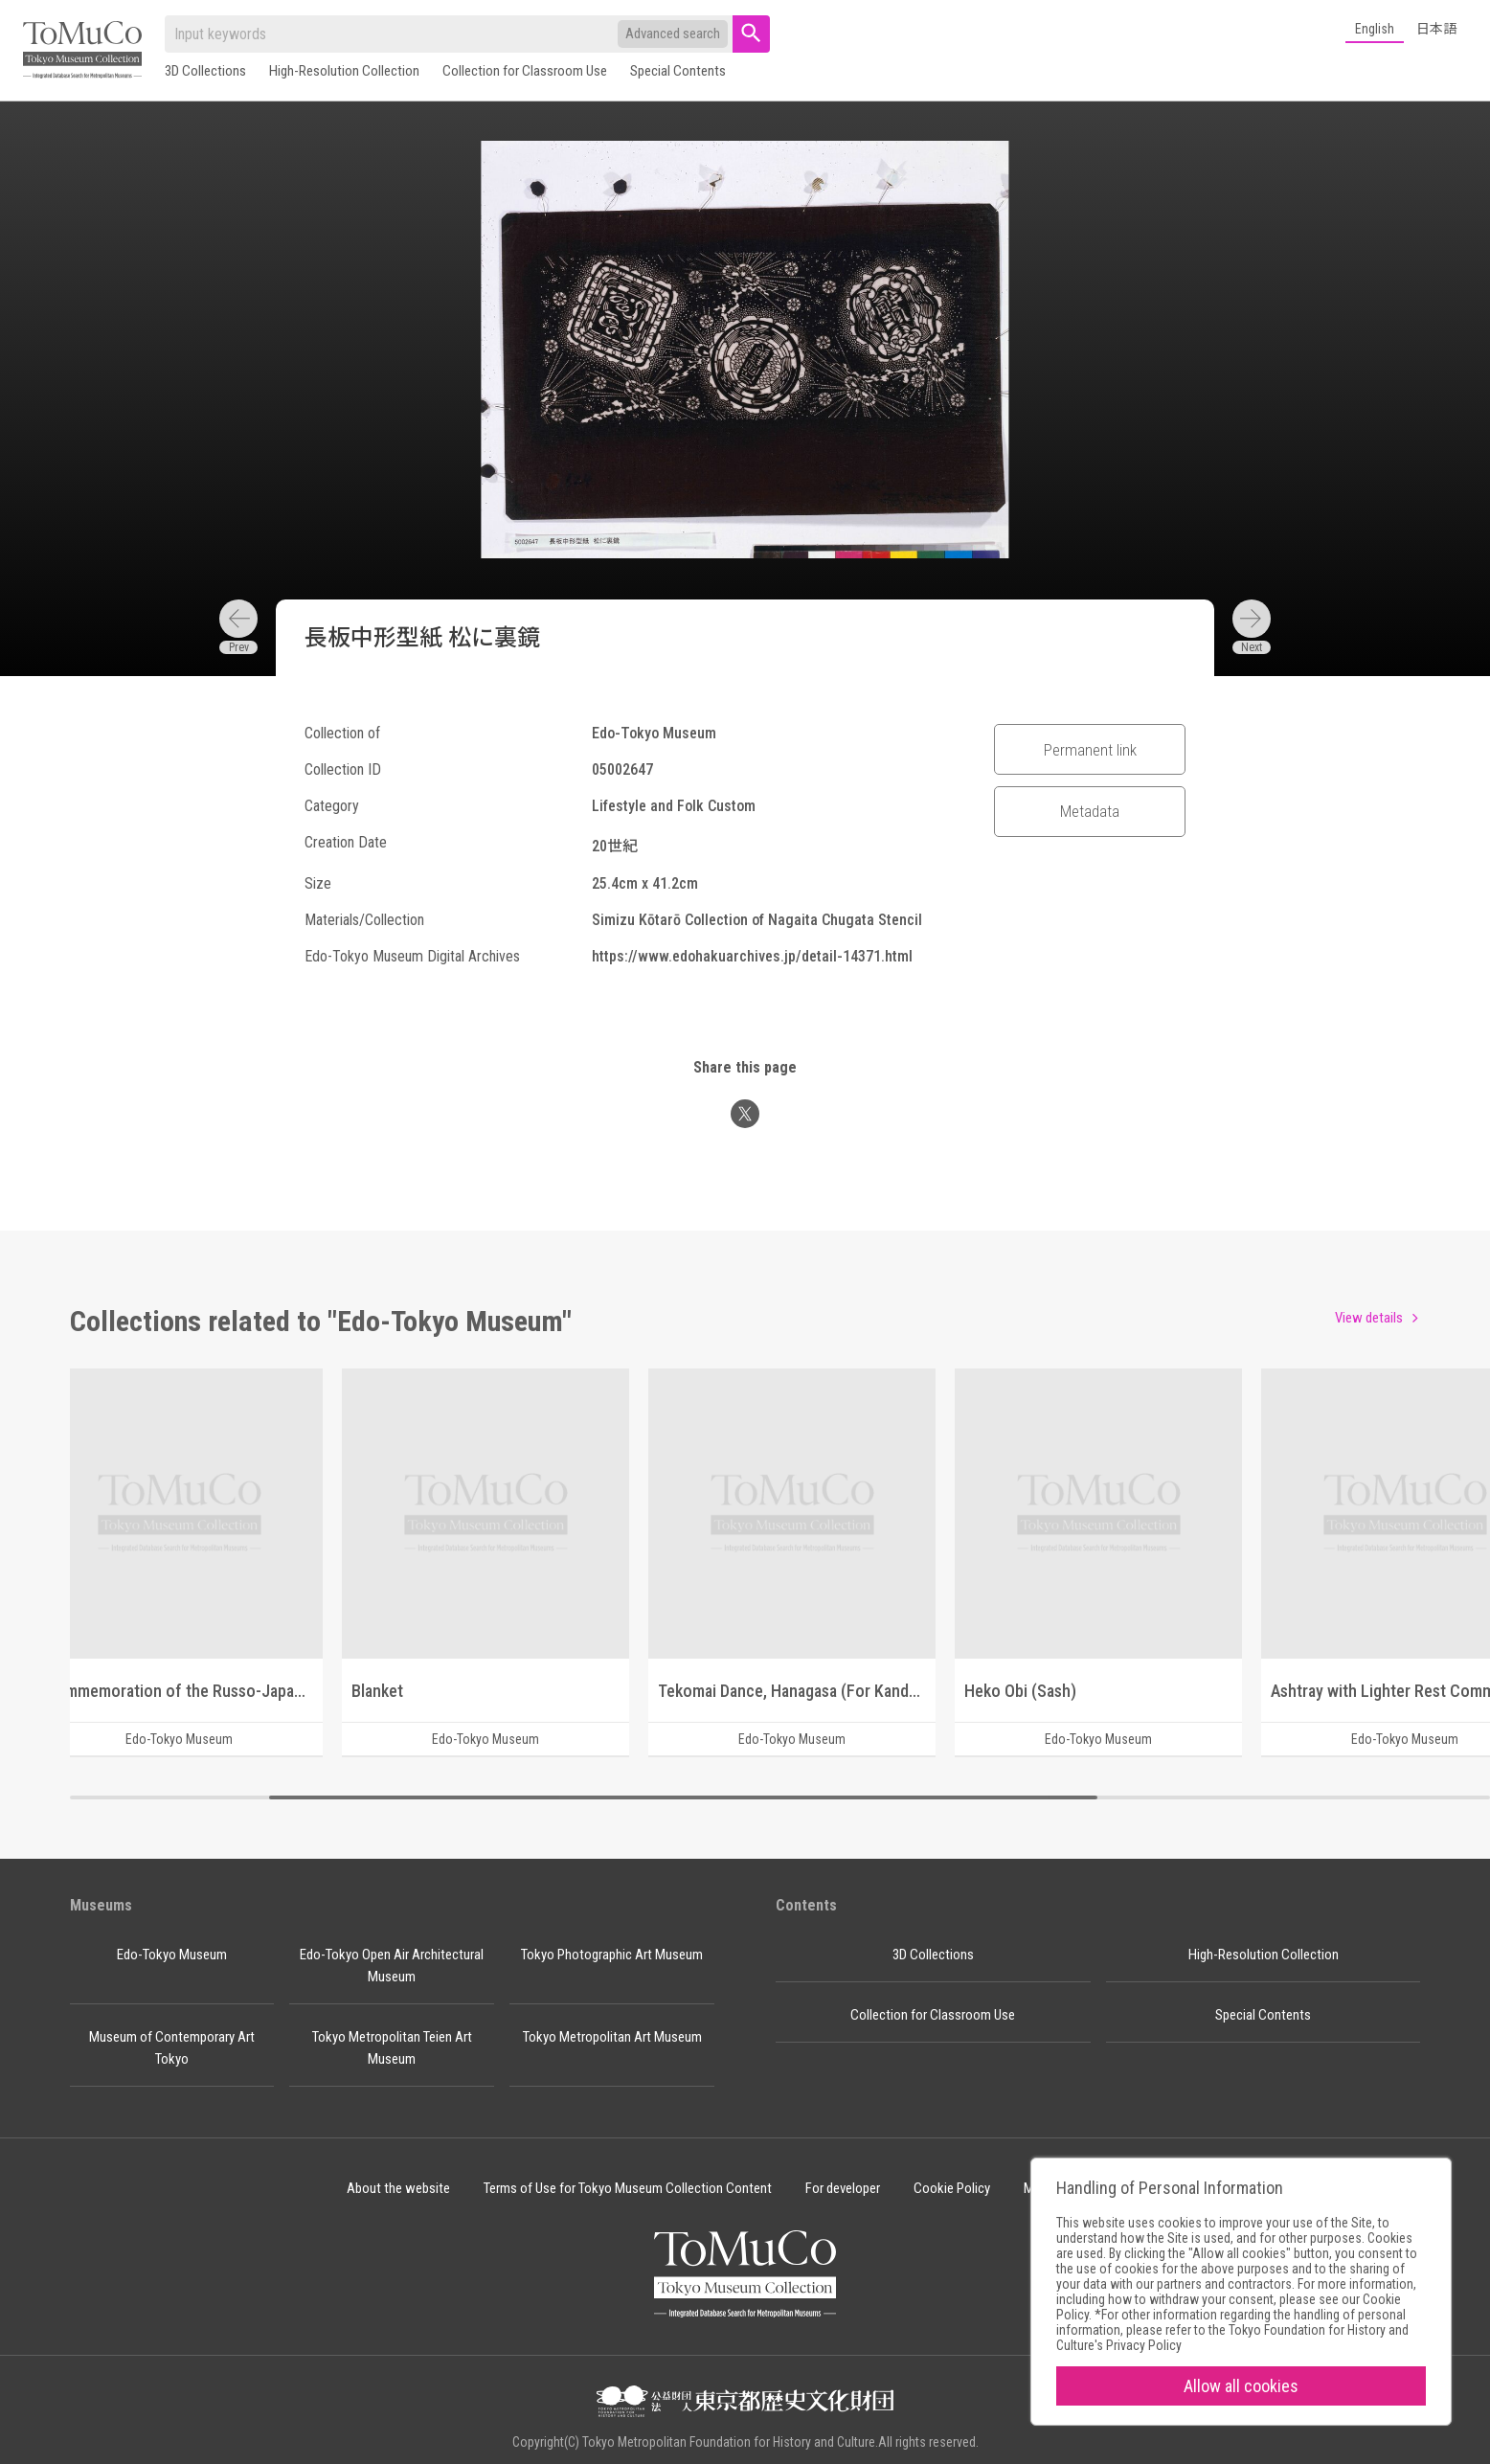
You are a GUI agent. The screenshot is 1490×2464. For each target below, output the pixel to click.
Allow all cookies (1241, 2386)
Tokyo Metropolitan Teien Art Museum (392, 2048)
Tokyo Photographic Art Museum (612, 1954)
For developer (842, 2188)
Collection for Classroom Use (524, 70)
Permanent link (1090, 749)
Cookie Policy (952, 2188)
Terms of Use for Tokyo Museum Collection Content (628, 2188)
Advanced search (672, 33)
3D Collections (205, 70)
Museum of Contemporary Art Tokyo (172, 2048)
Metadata (1089, 811)
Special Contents (678, 70)
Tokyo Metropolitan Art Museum (612, 2037)
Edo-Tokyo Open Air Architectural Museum (392, 1965)
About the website (398, 2188)
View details (1369, 1317)
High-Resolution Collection (344, 70)
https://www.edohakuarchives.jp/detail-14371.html (752, 956)
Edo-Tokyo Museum (172, 1954)
